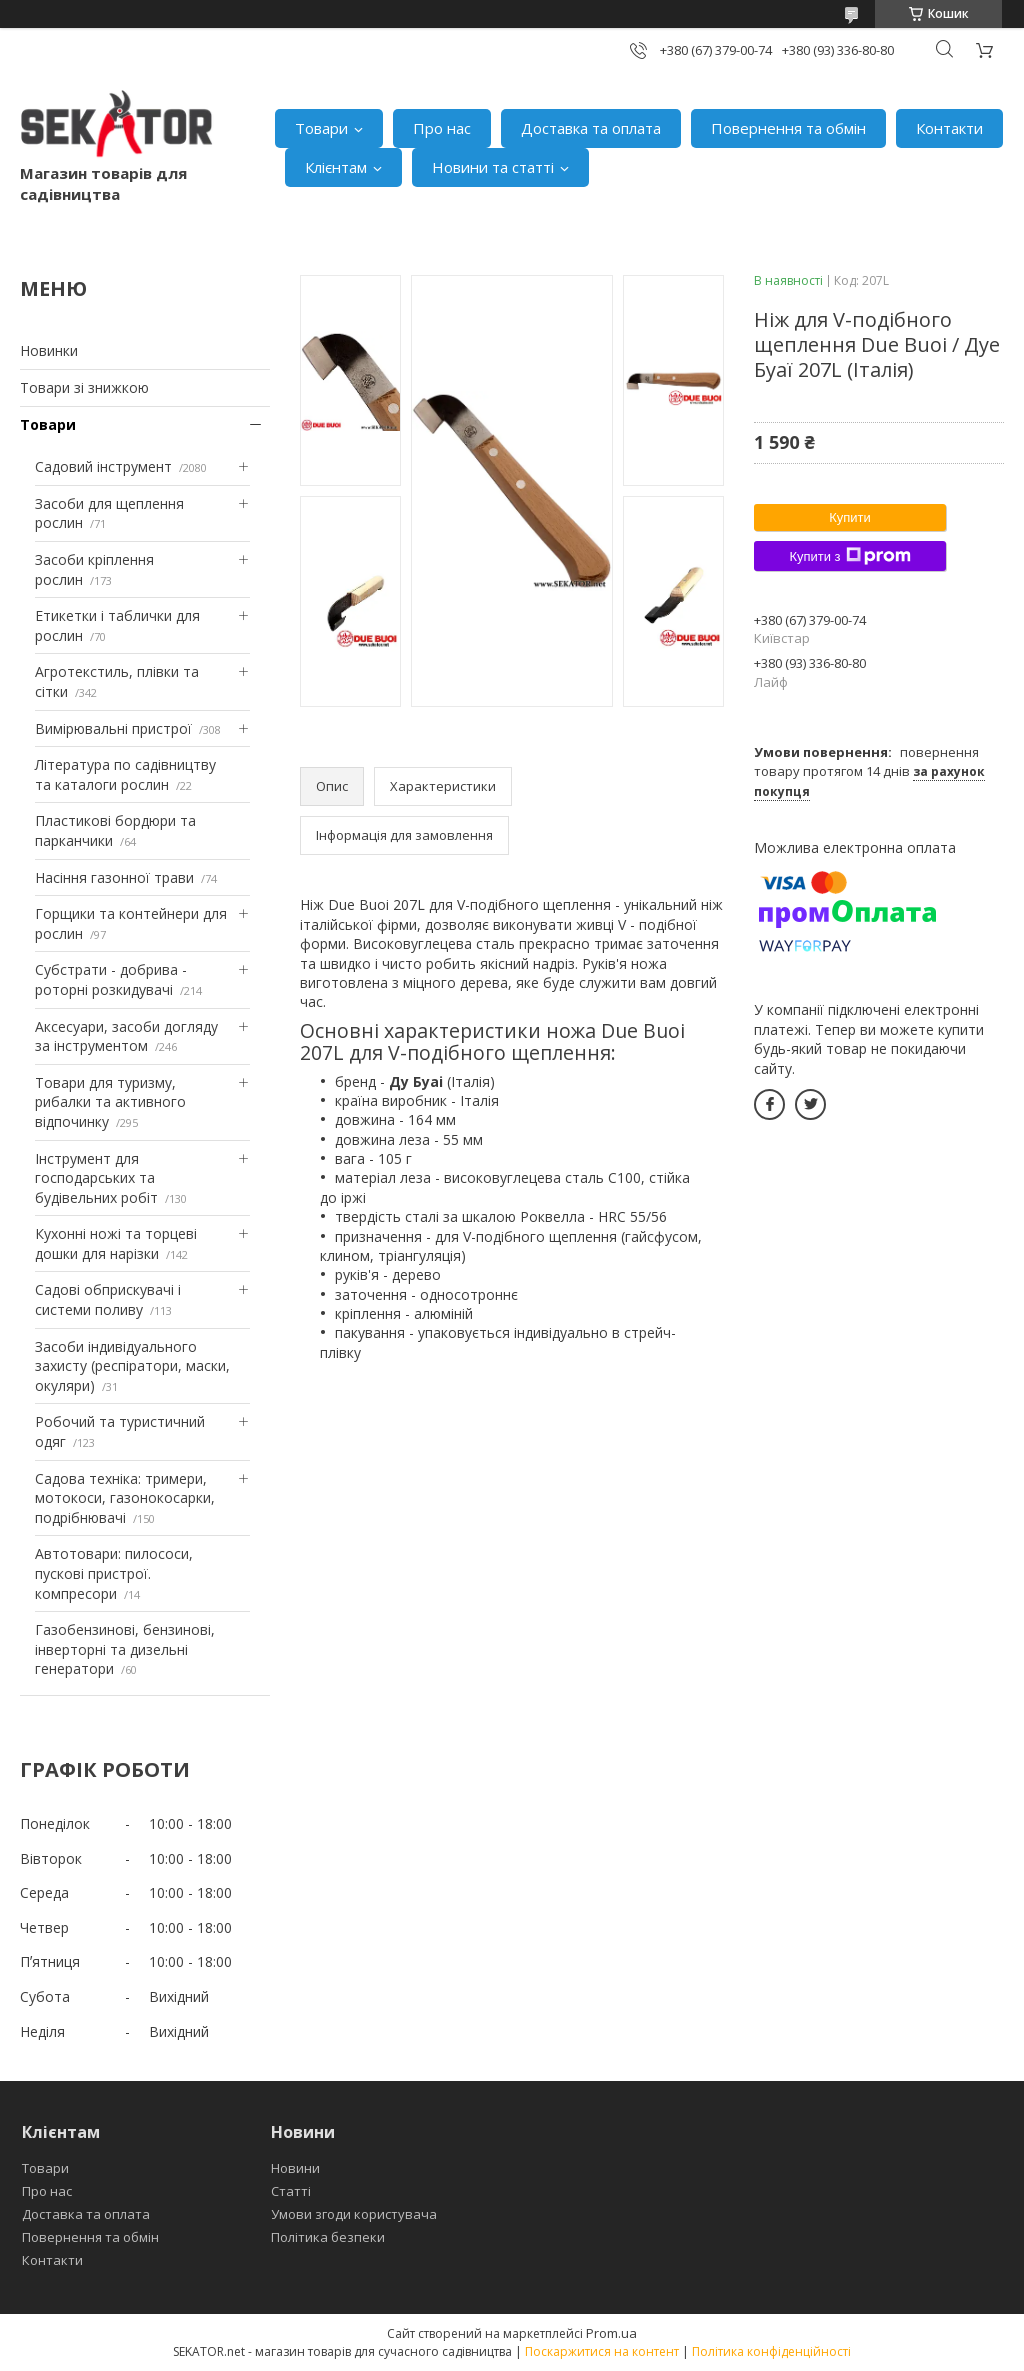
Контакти (949, 128)
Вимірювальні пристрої (113, 728)
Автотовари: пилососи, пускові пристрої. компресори (114, 1573)
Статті (291, 2191)
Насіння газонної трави (114, 877)
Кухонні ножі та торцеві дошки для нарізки (116, 1243)
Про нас (442, 128)
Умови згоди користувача (354, 2214)
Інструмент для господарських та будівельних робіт (96, 1178)
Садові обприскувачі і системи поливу (108, 1299)
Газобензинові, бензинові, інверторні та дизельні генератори (125, 1649)
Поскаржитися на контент (602, 2351)
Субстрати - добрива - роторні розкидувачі (111, 979)
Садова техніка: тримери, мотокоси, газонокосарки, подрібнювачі (125, 1498)
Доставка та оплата (591, 128)
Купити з (849, 556)
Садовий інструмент (103, 466)
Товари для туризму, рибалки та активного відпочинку (110, 1102)
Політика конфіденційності (771, 2351)
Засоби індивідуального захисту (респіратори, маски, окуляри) (132, 1366)
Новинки (49, 350)
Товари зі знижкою (84, 387)
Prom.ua (611, 2333)
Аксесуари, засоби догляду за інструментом (126, 1036)
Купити (850, 517)
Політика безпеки (328, 2237)
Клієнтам (336, 167)
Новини (295, 2168)
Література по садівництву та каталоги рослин (125, 774)
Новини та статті (493, 167)
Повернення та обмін (788, 128)
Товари (321, 128)
